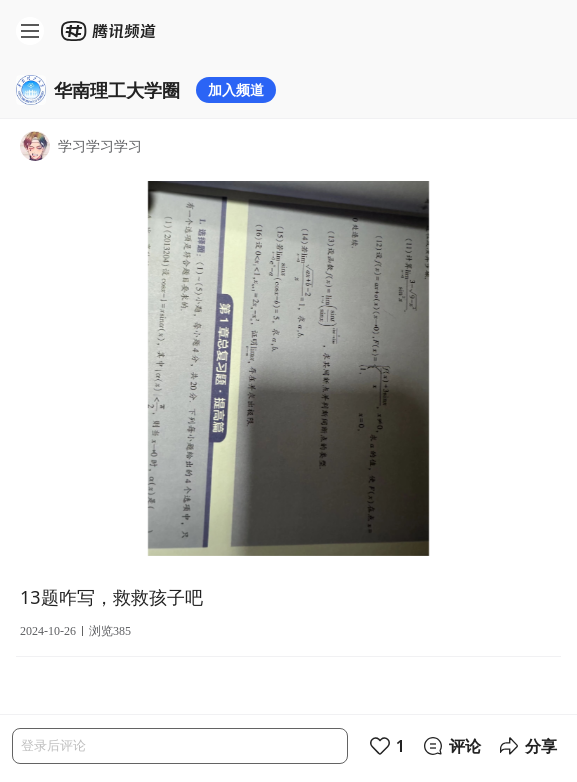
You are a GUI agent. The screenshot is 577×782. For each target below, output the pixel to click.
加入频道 (236, 89)
